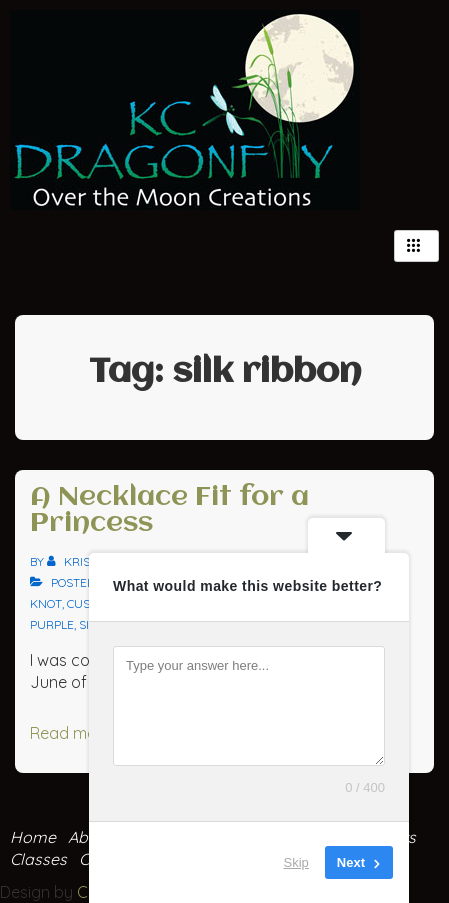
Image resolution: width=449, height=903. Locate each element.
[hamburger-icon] (416, 246)
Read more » (76, 733)
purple (52, 624)
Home (33, 837)
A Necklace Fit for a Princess (169, 511)
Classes (38, 859)
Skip (296, 862)
